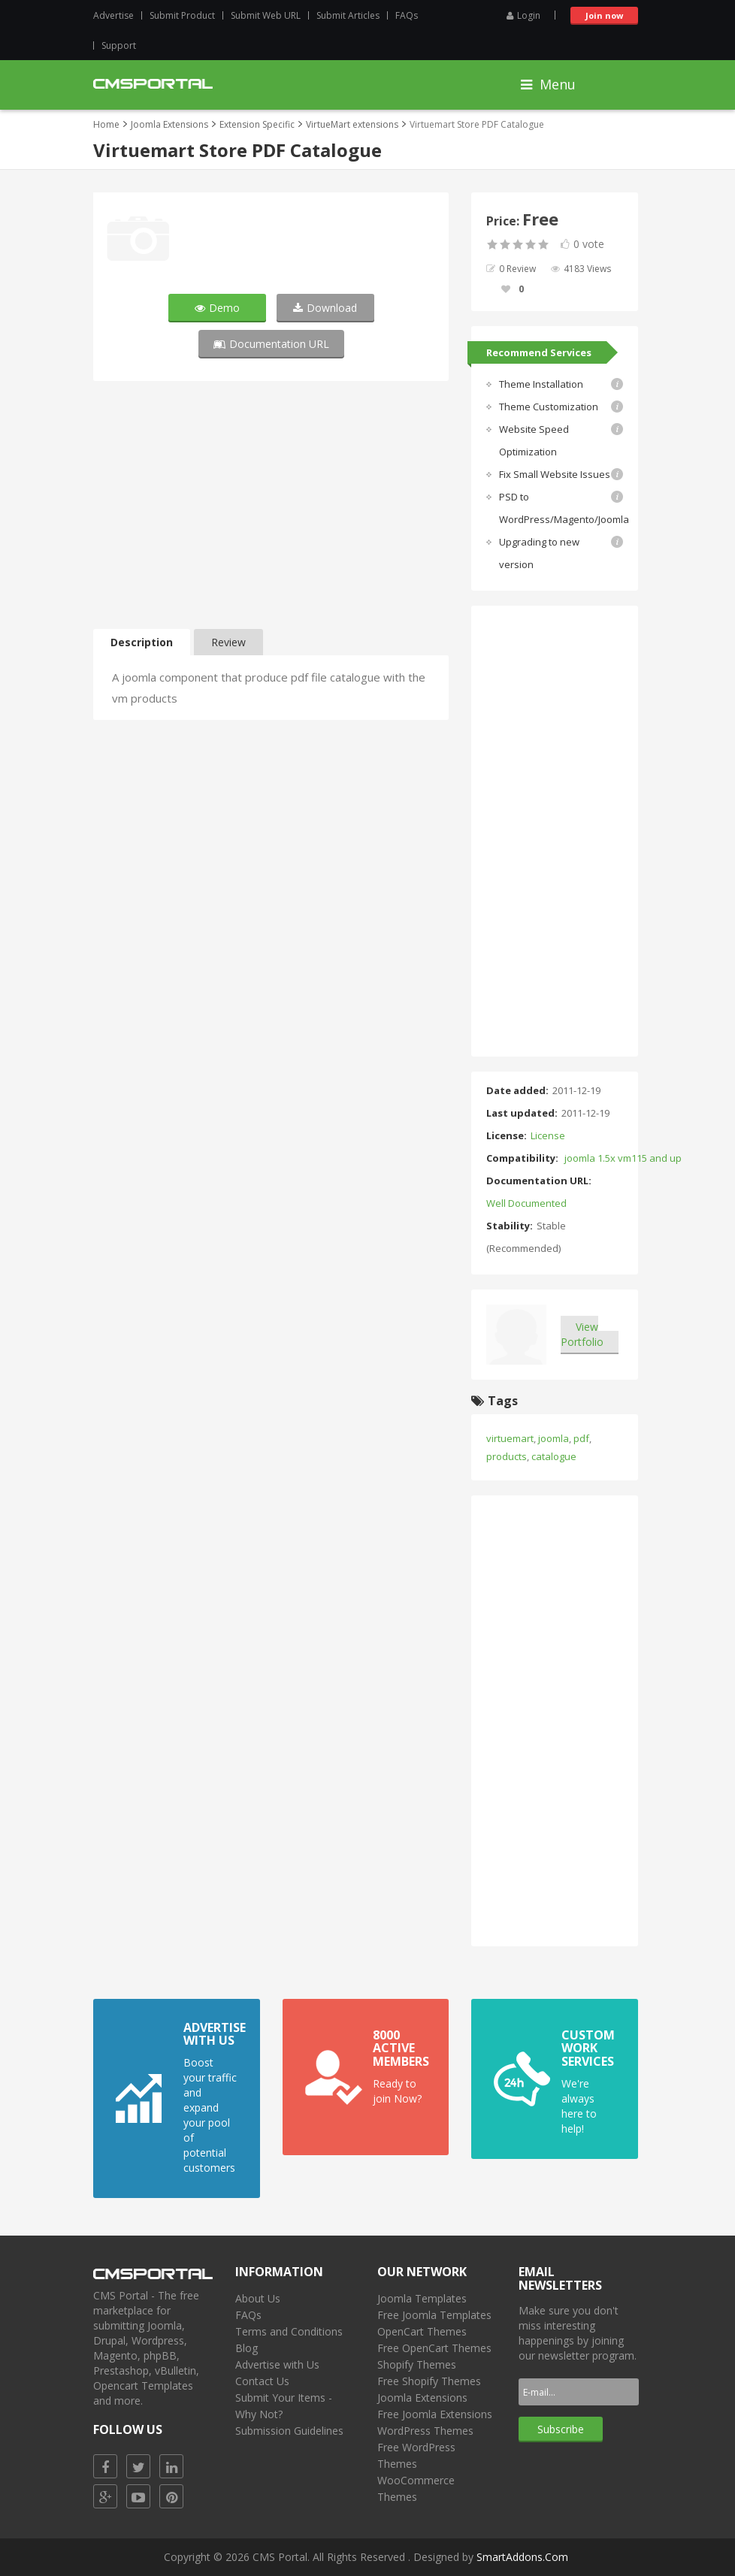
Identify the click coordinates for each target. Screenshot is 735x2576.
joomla (553, 1438)
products (506, 1456)
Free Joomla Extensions (434, 2414)
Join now (604, 15)
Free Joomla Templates (434, 2315)
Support (118, 45)
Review (228, 642)
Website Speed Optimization (534, 440)
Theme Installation (541, 384)
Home (106, 124)
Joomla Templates (422, 2298)
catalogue (553, 1456)
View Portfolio (582, 1334)
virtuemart (510, 1438)
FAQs (406, 15)
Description (141, 642)
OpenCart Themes (422, 2331)
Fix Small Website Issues (554, 474)
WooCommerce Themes (416, 2488)
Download (325, 308)
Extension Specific (257, 124)
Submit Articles (348, 15)
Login (523, 15)
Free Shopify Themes (429, 2381)
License (548, 1135)
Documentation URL (271, 344)
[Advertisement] (271, 509)
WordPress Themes (425, 2430)
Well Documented (526, 1203)
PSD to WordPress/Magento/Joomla (564, 508)
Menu (548, 84)
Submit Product (182, 15)
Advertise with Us (277, 2364)
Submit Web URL (266, 15)
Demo (217, 308)
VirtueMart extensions (352, 124)
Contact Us (262, 2381)
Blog (246, 2348)
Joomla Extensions (169, 124)
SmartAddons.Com (522, 2557)
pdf (581, 1438)
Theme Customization (548, 406)
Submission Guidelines (289, 2430)
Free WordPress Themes (416, 2455)
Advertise (113, 15)
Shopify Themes (416, 2364)
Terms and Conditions (289, 2331)
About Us (257, 2298)
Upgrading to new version (539, 553)
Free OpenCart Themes (434, 2348)
